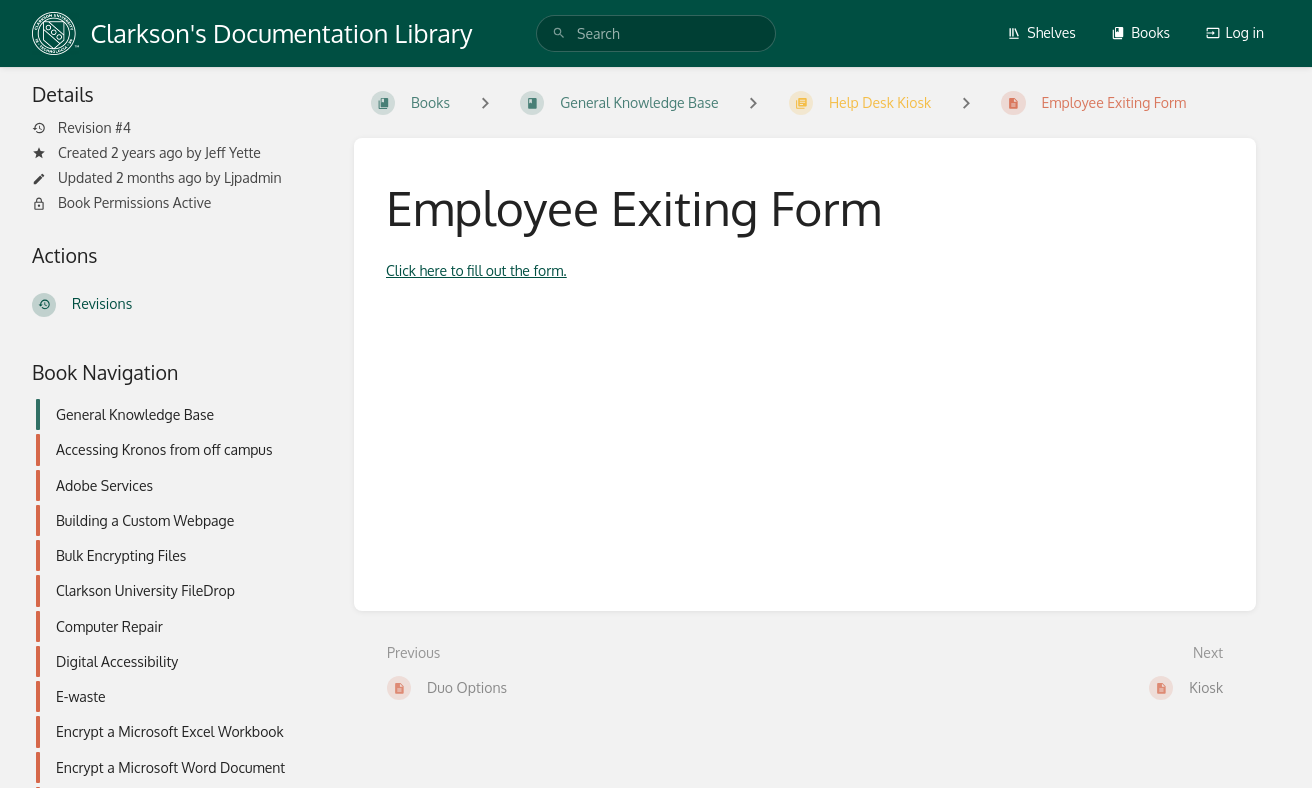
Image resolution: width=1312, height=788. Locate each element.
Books (1140, 32)
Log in (1235, 32)
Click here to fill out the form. (476, 270)
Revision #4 (81, 128)
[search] (656, 33)
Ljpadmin (253, 177)
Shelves (1041, 32)
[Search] (559, 33)
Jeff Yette (233, 152)
